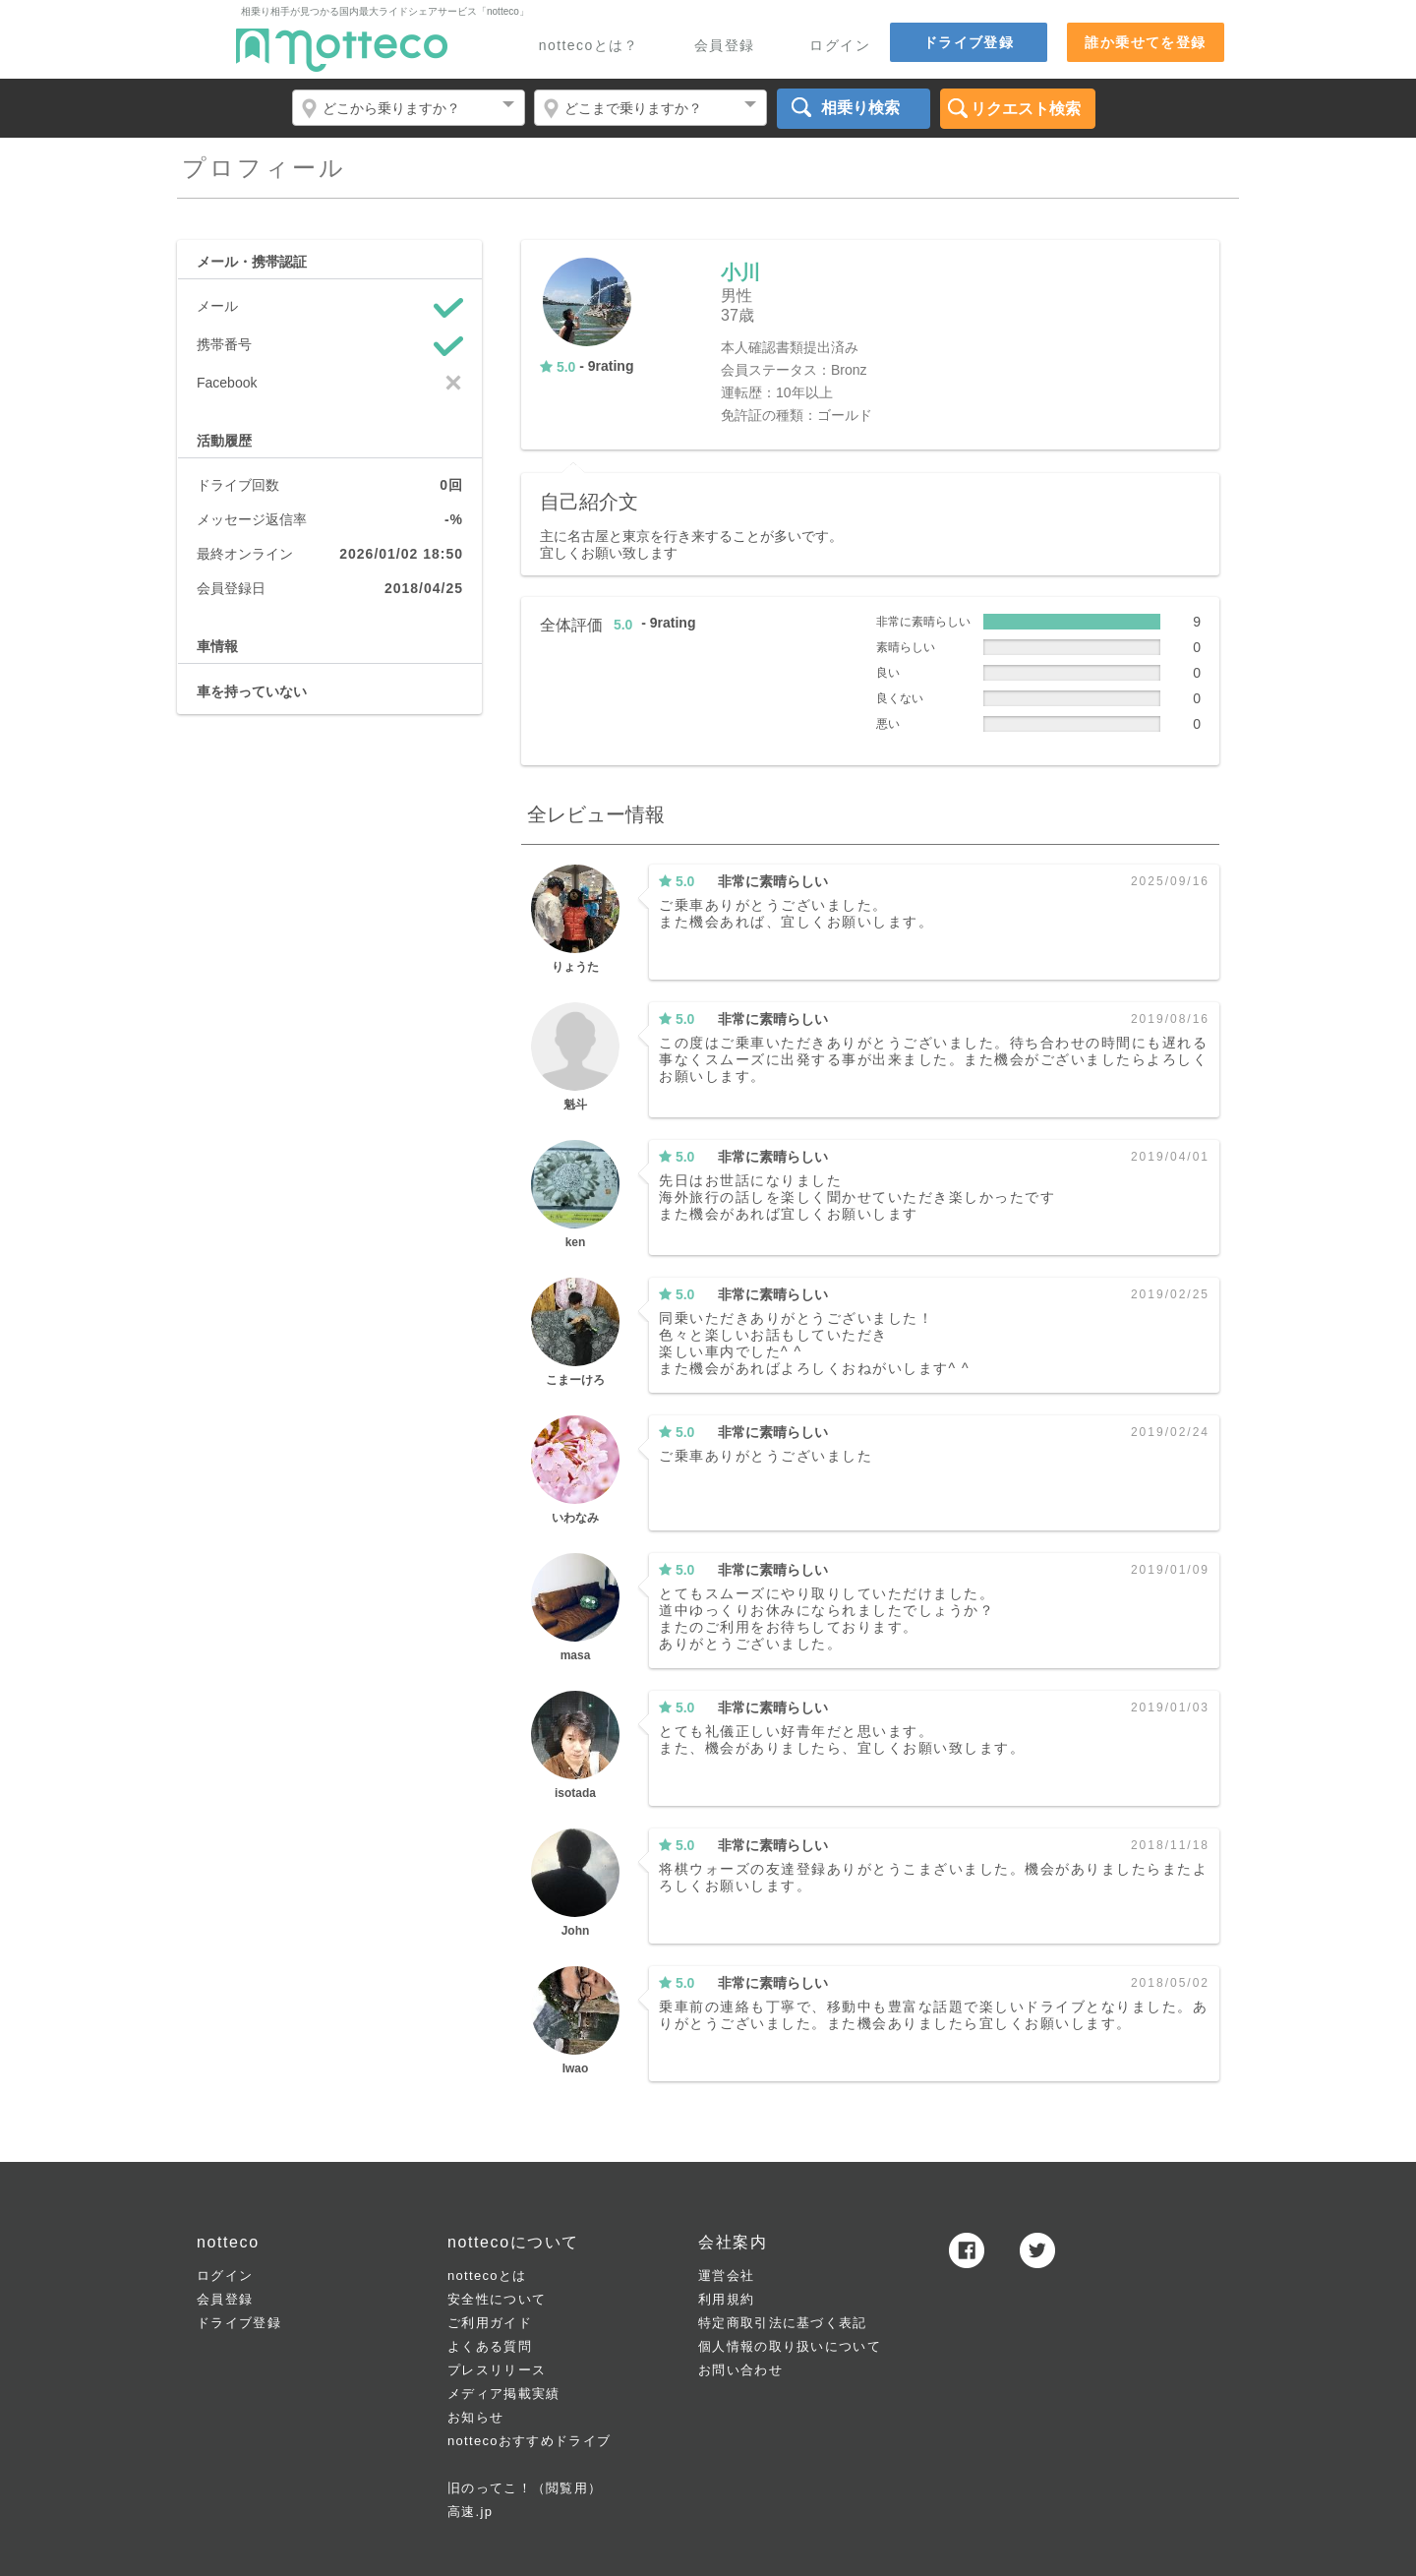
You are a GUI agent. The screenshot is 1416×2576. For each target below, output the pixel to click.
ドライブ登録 (968, 42)
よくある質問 (489, 2346)
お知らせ (475, 2417)
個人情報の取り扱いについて (789, 2346)
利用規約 (726, 2299)
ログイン (839, 45)
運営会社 (726, 2275)
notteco (341, 50)
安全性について (496, 2299)
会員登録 (724, 45)
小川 (740, 272)
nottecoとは (486, 2275)
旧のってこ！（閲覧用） (524, 2488)
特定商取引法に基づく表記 (782, 2322)
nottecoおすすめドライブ (529, 2440)
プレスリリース (496, 2370)
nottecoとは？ (589, 45)
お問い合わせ (740, 2370)
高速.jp (470, 2511)
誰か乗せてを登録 (1145, 42)
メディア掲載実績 (503, 2393)
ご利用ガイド (489, 2322)
